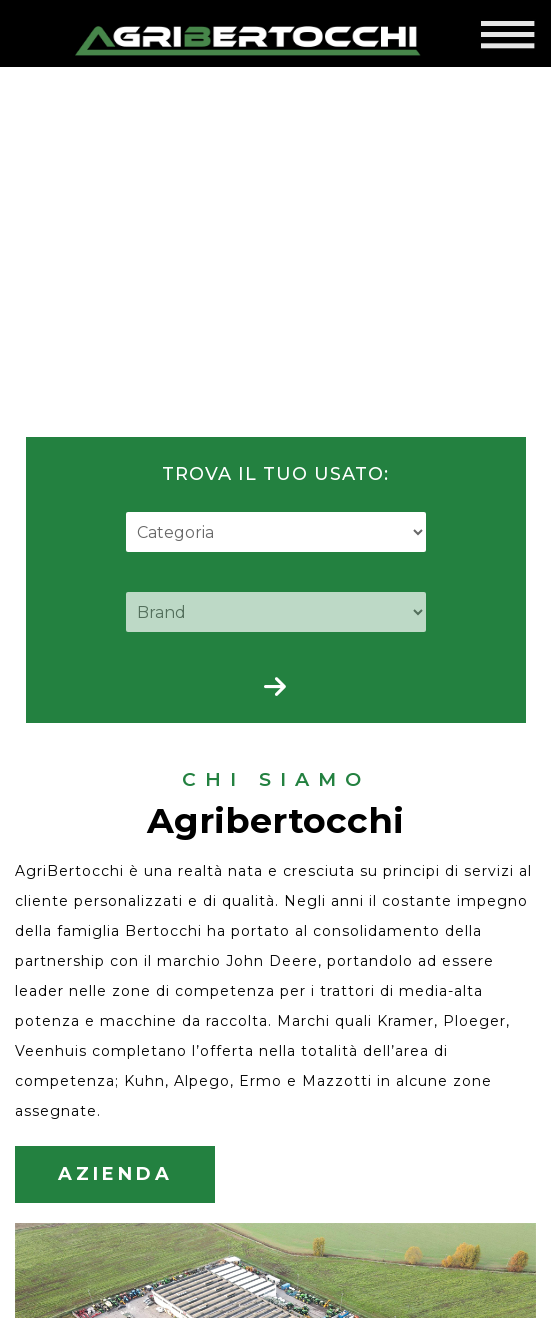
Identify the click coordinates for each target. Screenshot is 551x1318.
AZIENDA (115, 1140)
